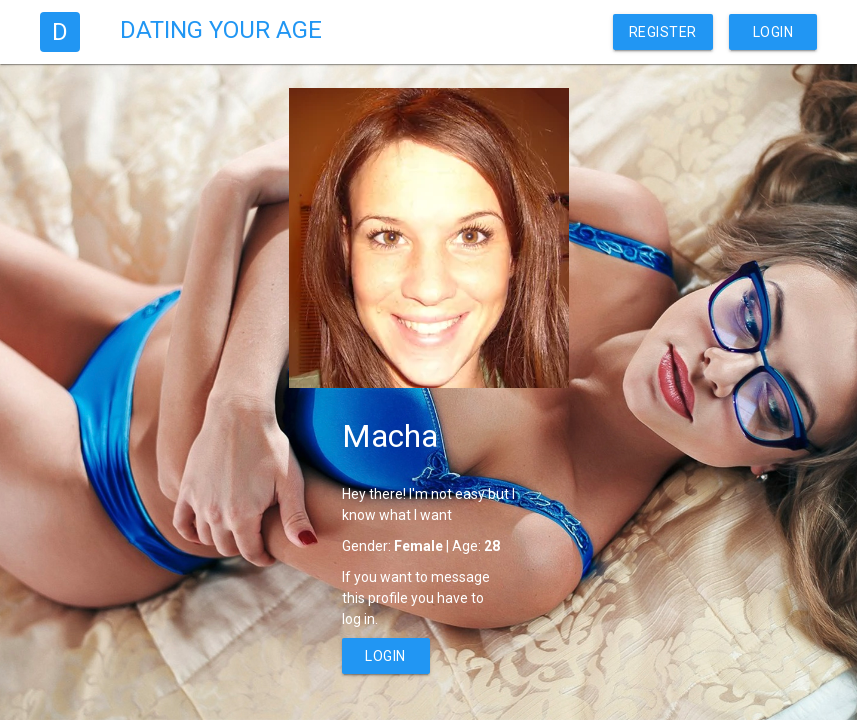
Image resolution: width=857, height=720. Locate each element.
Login (773, 32)
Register (663, 32)
